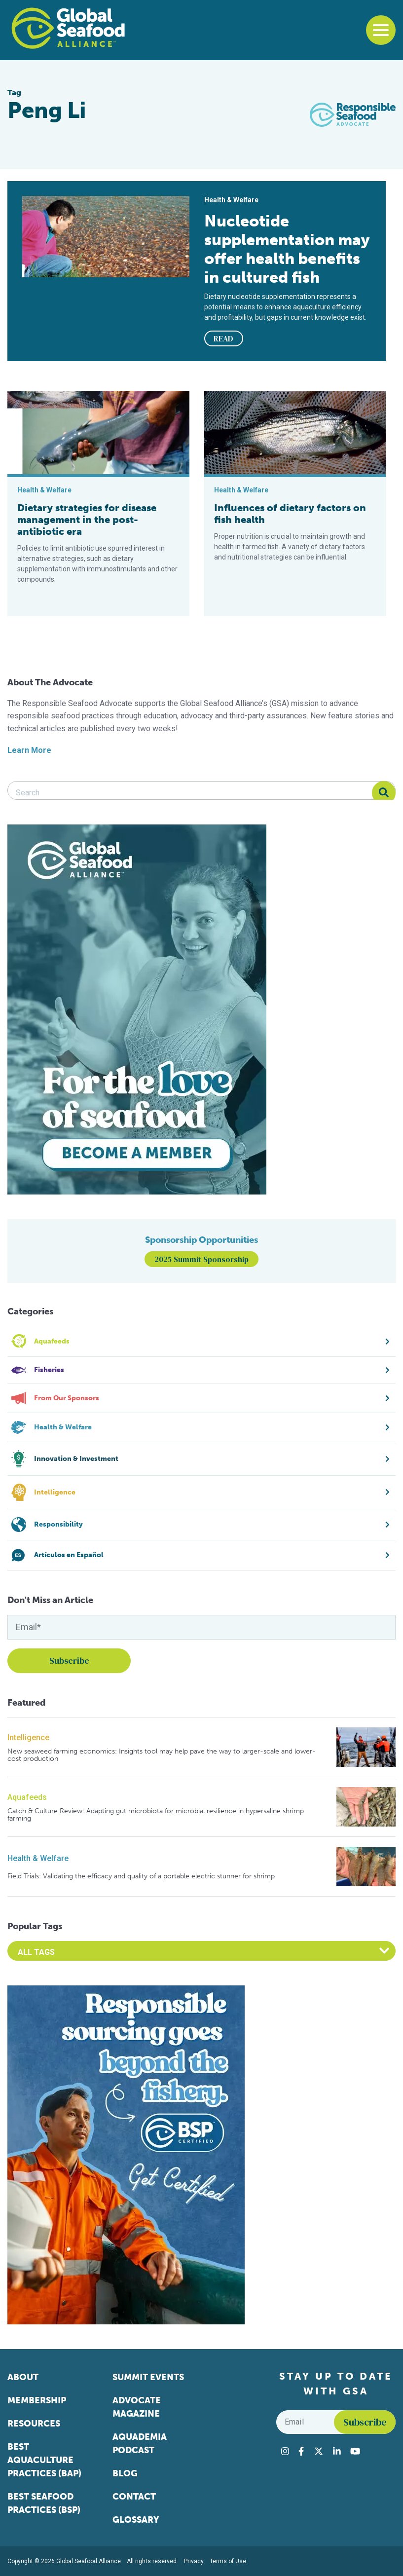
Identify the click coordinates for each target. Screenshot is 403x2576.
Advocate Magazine (136, 2407)
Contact (134, 2496)
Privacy (194, 2561)
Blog (125, 2473)
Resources (33, 2423)
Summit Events (148, 2377)
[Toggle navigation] (381, 30)
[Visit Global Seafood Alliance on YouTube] (355, 2451)
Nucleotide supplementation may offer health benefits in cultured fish (286, 249)
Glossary (135, 2519)
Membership (36, 2400)
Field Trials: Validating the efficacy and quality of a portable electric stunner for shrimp (141, 1876)
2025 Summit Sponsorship (201, 1259)
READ (223, 338)
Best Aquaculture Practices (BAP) (44, 2460)
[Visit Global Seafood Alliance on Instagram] (285, 2451)
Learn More (29, 750)
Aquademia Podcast (139, 2443)
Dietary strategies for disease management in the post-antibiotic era (86, 519)
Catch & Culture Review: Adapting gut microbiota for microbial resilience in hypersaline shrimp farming (155, 1815)
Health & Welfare (38, 1858)
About (22, 2377)
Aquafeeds (27, 1797)
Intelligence (28, 1737)
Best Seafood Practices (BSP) (43, 2503)
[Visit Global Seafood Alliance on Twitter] (318, 2451)
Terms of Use (228, 2561)
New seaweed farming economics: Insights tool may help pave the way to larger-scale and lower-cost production (161, 1755)
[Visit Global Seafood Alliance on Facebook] (301, 2451)
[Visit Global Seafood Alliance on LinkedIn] (337, 2451)
